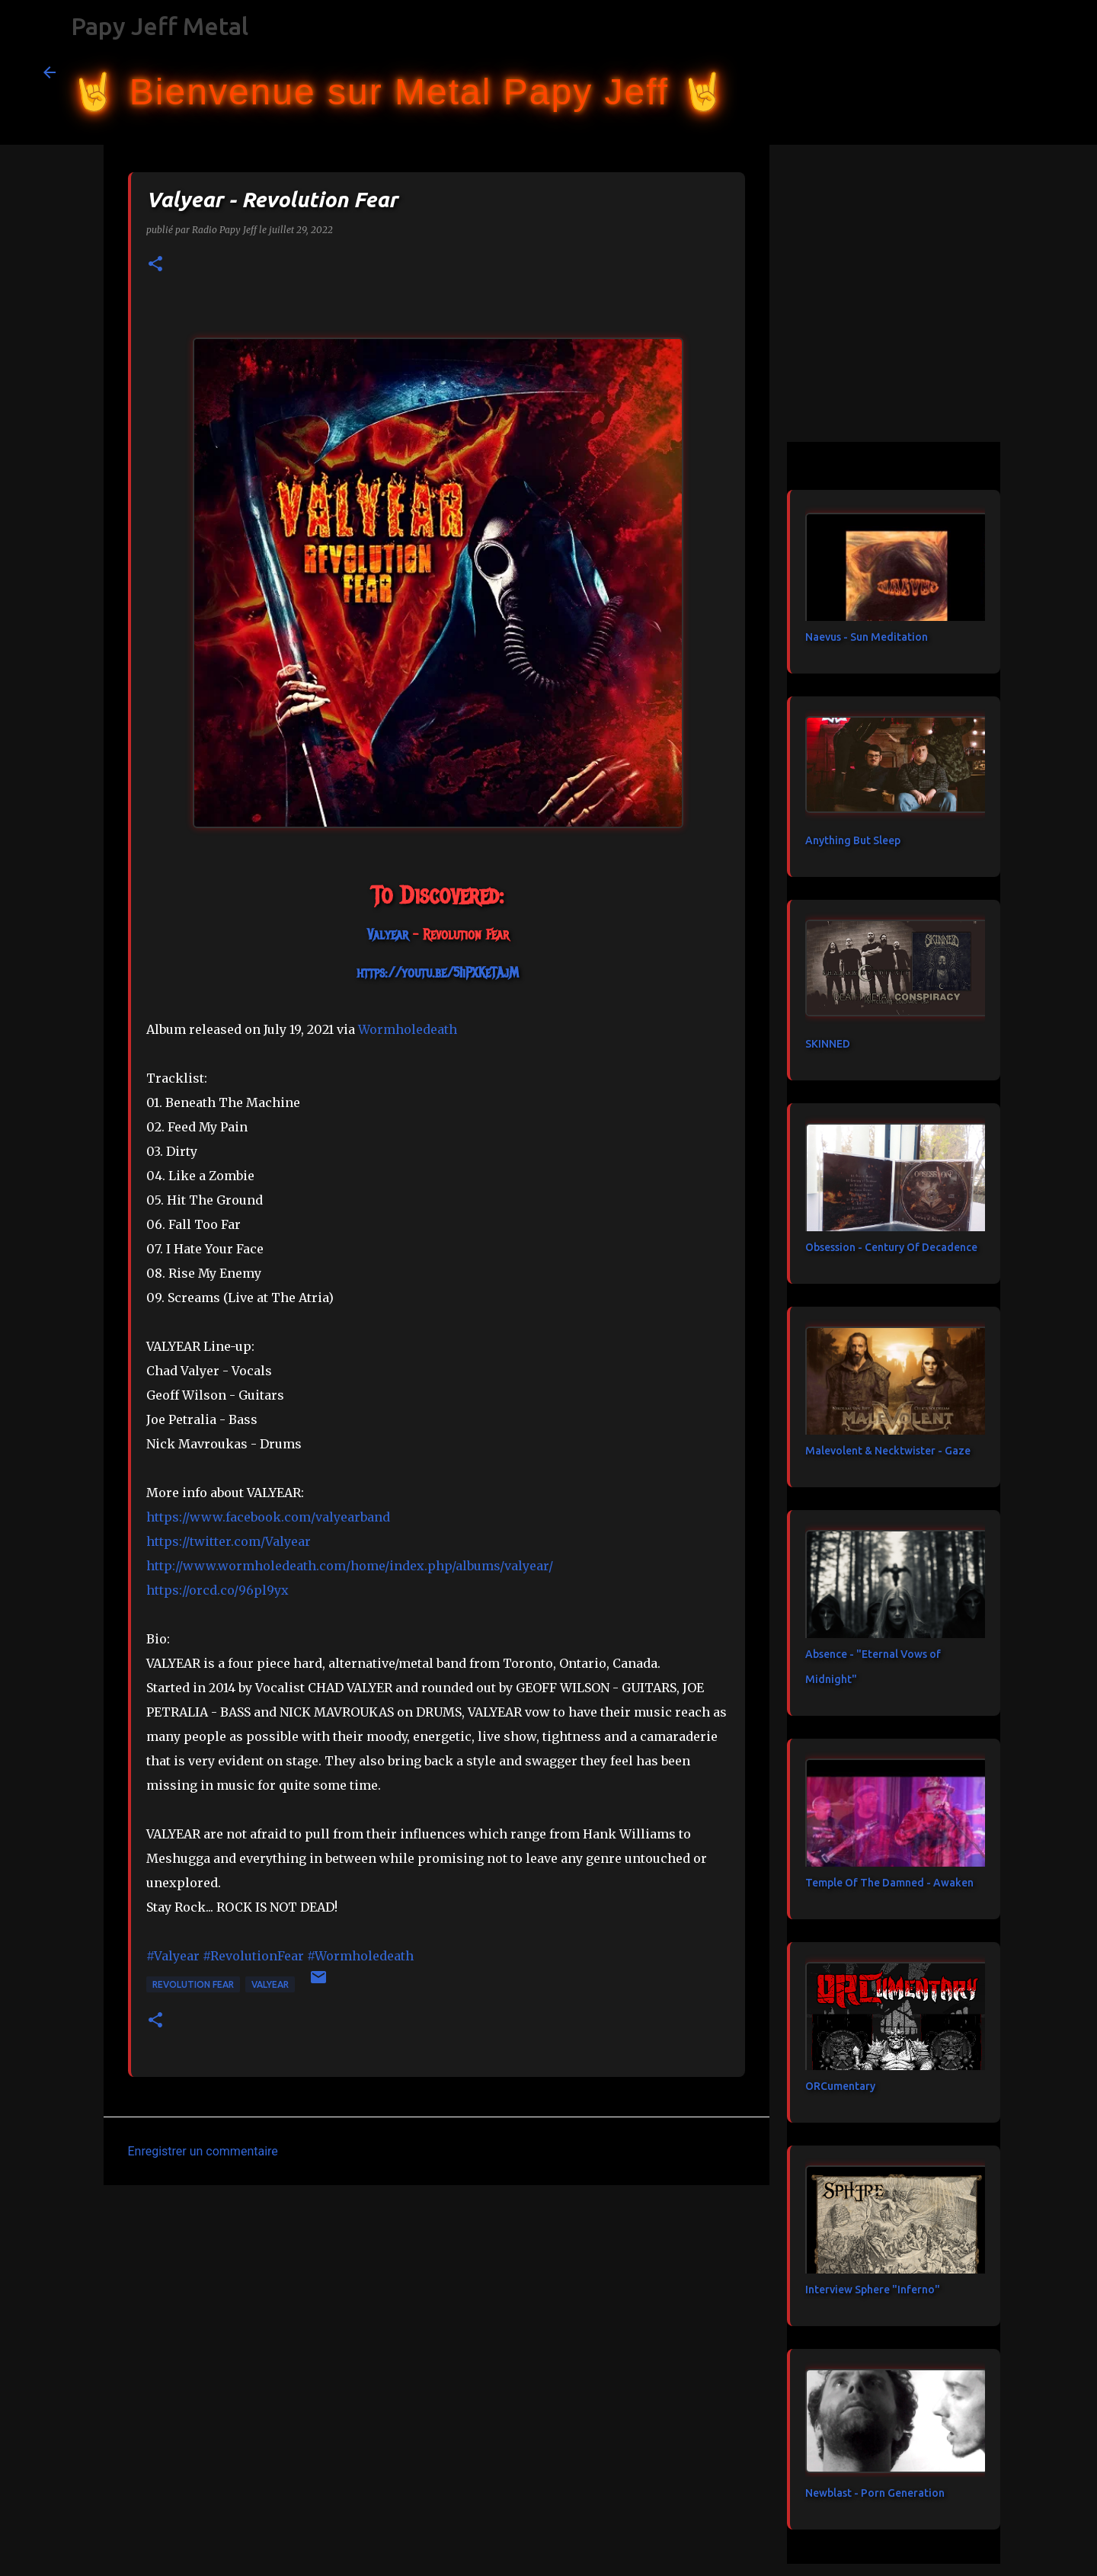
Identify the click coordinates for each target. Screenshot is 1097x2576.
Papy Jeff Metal (159, 26)
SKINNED (827, 1044)
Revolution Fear (193, 1984)
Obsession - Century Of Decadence (891, 1247)
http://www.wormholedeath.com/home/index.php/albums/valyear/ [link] (349, 1565)
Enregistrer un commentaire (203, 2151)
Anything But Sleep (852, 840)
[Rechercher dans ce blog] (977, 72)
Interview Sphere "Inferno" (872, 2289)
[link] (387, 935)
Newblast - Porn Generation (875, 2493)
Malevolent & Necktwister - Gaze (888, 1451)
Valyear (270, 1984)
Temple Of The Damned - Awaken (889, 1883)
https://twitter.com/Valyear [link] (228, 1541)
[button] (155, 264)
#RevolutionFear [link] (253, 1955)
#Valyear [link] (173, 1955)
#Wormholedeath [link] (360, 1955)
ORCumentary (840, 2086)
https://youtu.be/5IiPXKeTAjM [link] (438, 973)
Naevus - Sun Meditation (866, 637)
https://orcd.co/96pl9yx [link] (217, 1590)
